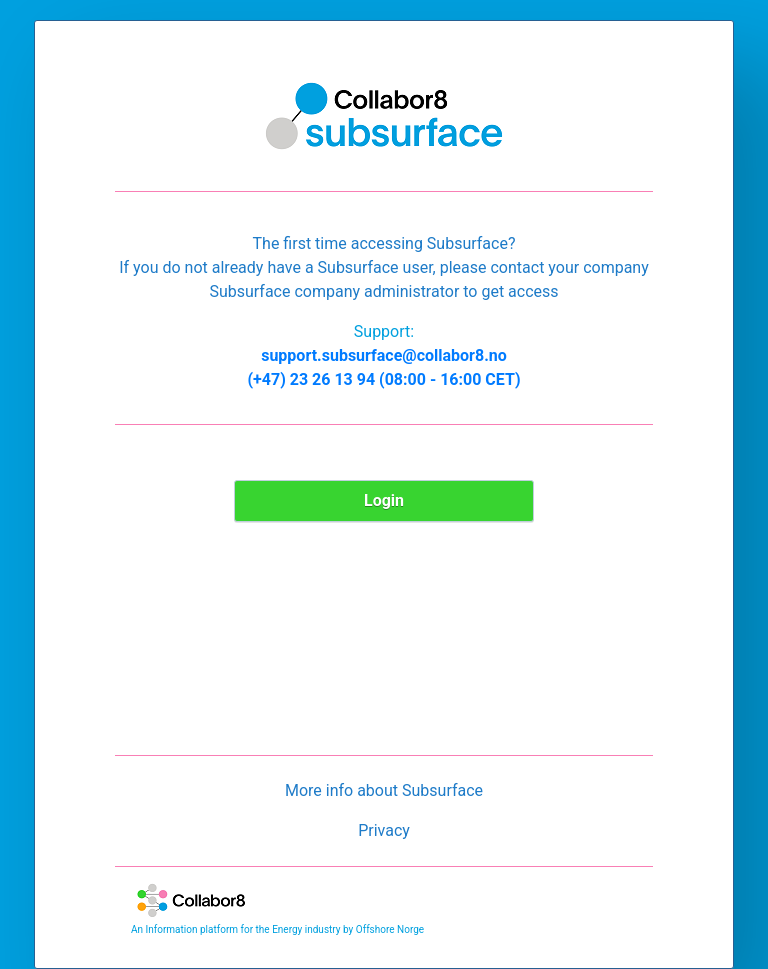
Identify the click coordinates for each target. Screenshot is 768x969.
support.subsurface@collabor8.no (384, 355)
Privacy (384, 830)
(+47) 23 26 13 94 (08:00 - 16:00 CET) (383, 379)
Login (384, 500)
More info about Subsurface (384, 790)
